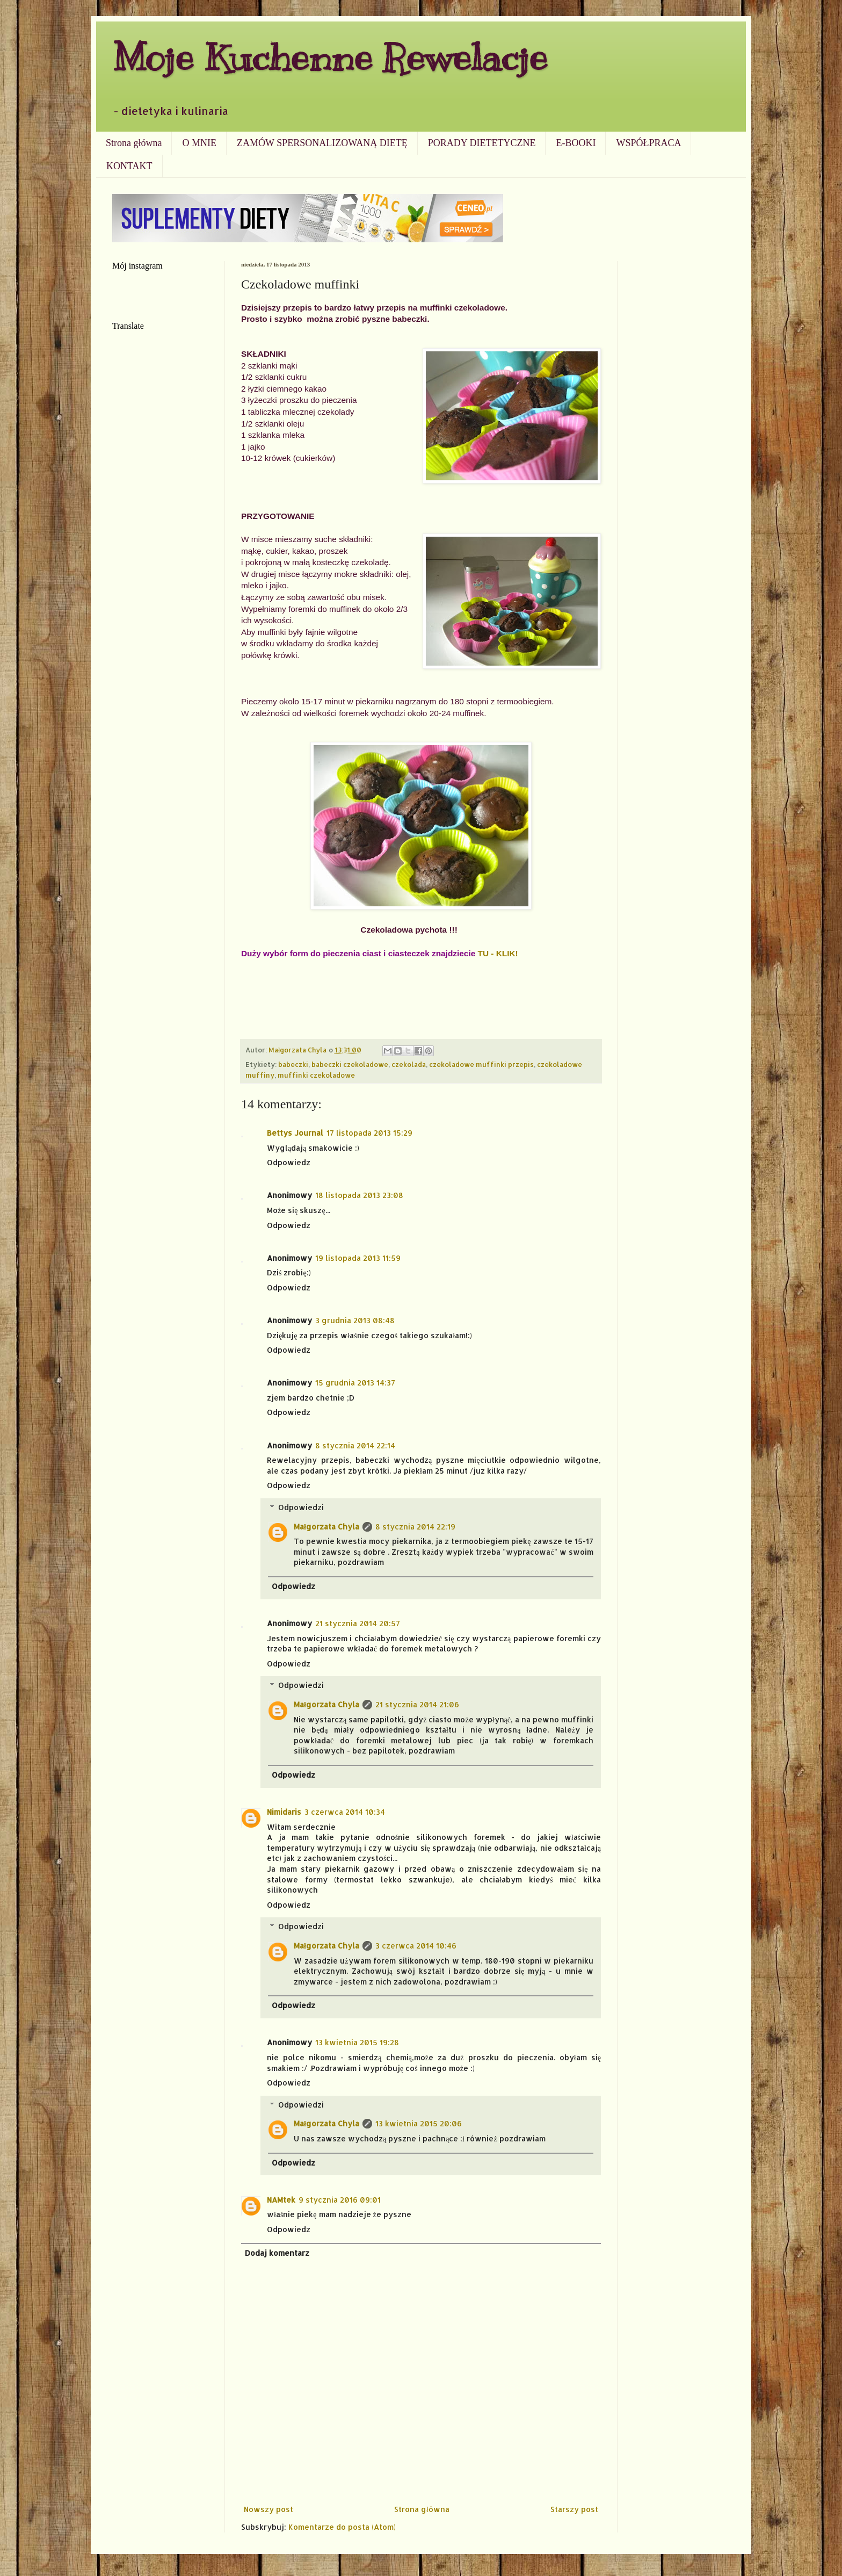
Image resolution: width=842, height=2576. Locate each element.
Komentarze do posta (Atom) (342, 2526)
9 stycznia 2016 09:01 (340, 2199)
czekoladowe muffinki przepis (481, 1064)
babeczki (293, 1064)
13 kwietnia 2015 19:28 (357, 2042)
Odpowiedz (288, 1162)
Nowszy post (268, 2509)
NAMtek (281, 2199)
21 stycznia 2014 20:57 (357, 1623)
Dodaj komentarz (277, 2252)
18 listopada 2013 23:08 (359, 1195)
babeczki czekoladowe (349, 1064)
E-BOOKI (576, 143)
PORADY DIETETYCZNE (482, 143)
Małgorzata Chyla (326, 1526)
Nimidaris (284, 1811)
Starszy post (574, 2509)
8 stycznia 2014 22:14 (355, 1445)
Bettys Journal (295, 1132)
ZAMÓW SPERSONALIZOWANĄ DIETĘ (322, 143)
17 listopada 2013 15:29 (369, 1132)
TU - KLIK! (498, 953)
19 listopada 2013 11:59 (358, 1257)
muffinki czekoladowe (316, 1075)
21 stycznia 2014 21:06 (417, 1704)
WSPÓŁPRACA (648, 143)
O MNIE (199, 143)
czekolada (408, 1064)
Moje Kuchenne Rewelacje (329, 57)
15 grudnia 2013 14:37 (355, 1382)
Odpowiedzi (301, 1507)
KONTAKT (129, 166)
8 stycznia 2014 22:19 (415, 1526)
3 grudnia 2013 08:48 (355, 1320)
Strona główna (134, 143)
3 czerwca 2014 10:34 (344, 1811)
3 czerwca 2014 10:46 (415, 1945)
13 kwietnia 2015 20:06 (418, 2123)
